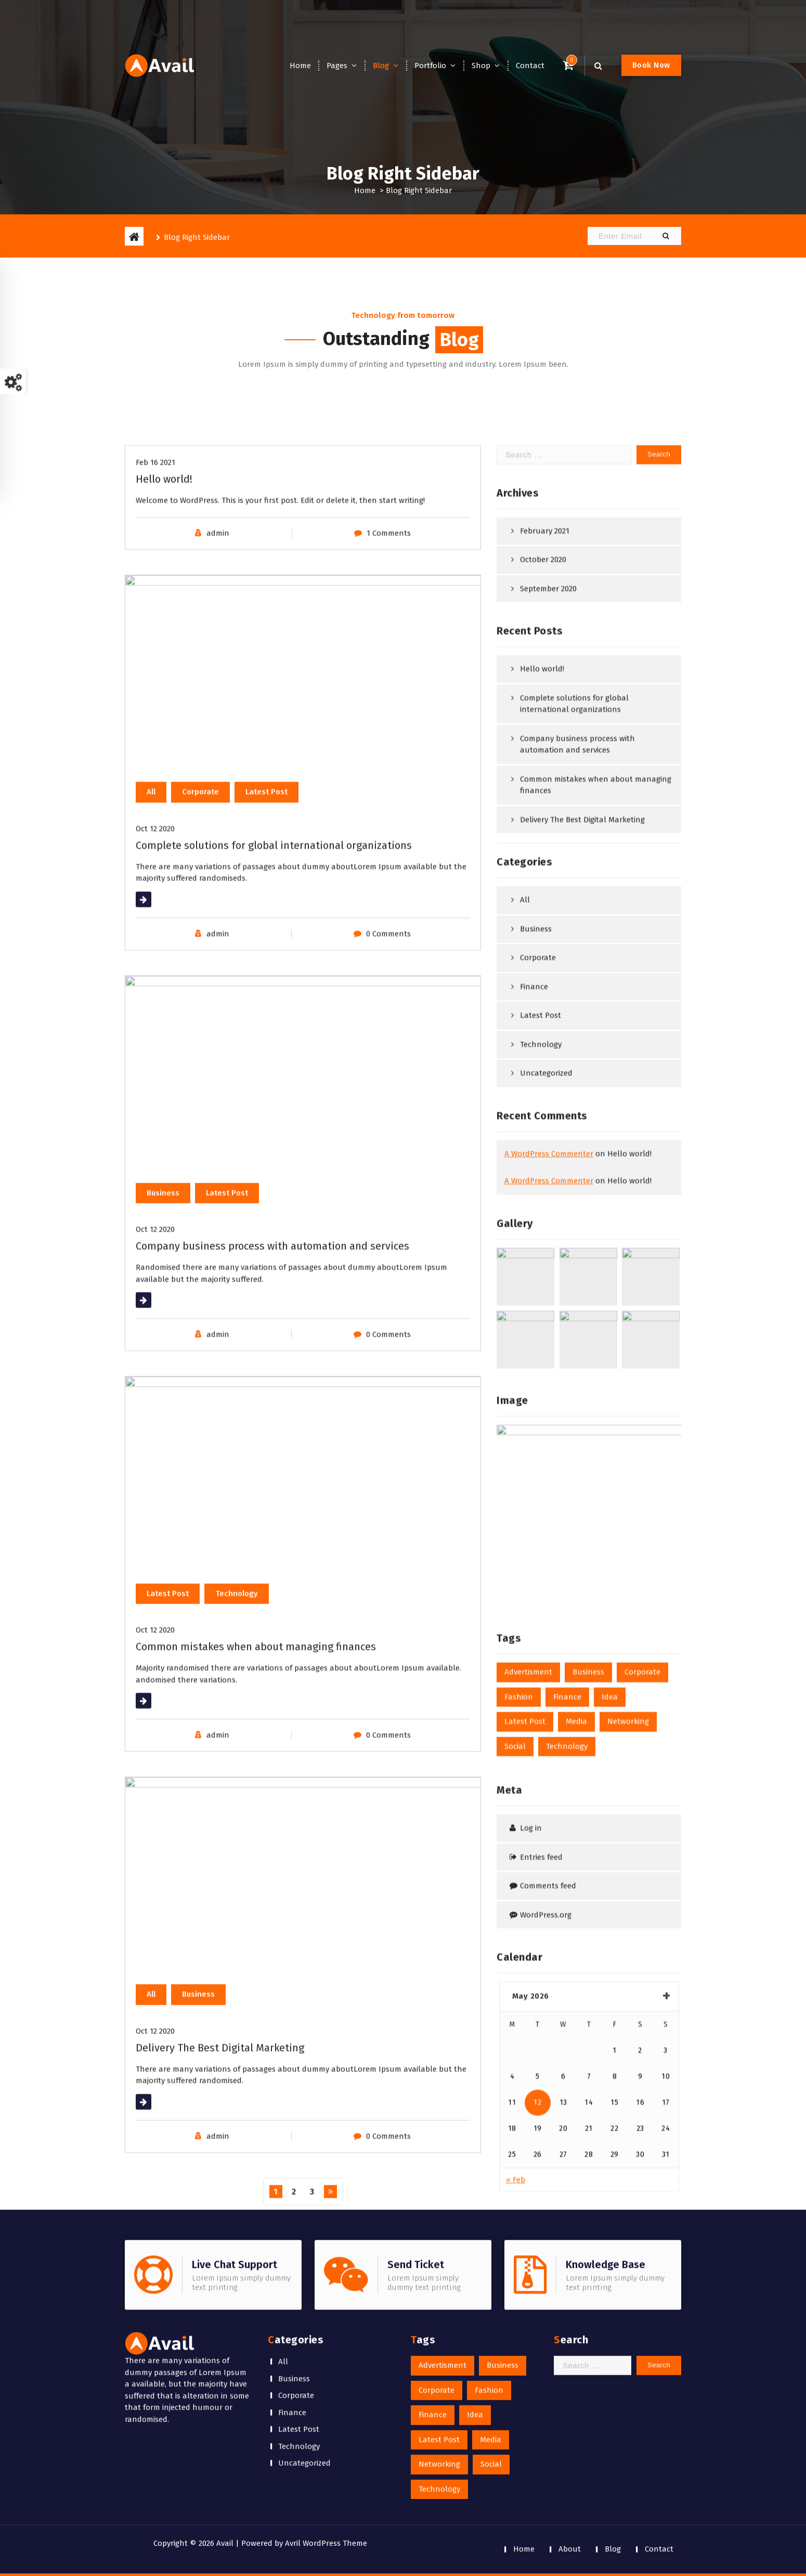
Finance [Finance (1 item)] (433, 2293)
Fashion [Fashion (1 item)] (489, 2268)
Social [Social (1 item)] (491, 2342)
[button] (665, 236)
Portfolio (430, 65)
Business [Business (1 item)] (502, 2243)
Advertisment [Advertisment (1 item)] (442, 2243)
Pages (337, 65)
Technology (299, 2324)
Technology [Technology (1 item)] (439, 2367)
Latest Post (298, 2307)
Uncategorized (304, 2341)
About (569, 2549)
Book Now (651, 65)
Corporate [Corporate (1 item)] (436, 2268)
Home (300, 65)
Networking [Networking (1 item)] (439, 2342)
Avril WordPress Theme (326, 2543)
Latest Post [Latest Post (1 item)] (439, 2317)
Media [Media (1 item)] (490, 2317)
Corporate (296, 2273)
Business (294, 2256)
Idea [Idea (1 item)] (475, 2293)
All (283, 2240)
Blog (381, 65)
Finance (292, 2290)
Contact (530, 65)
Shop (481, 65)
